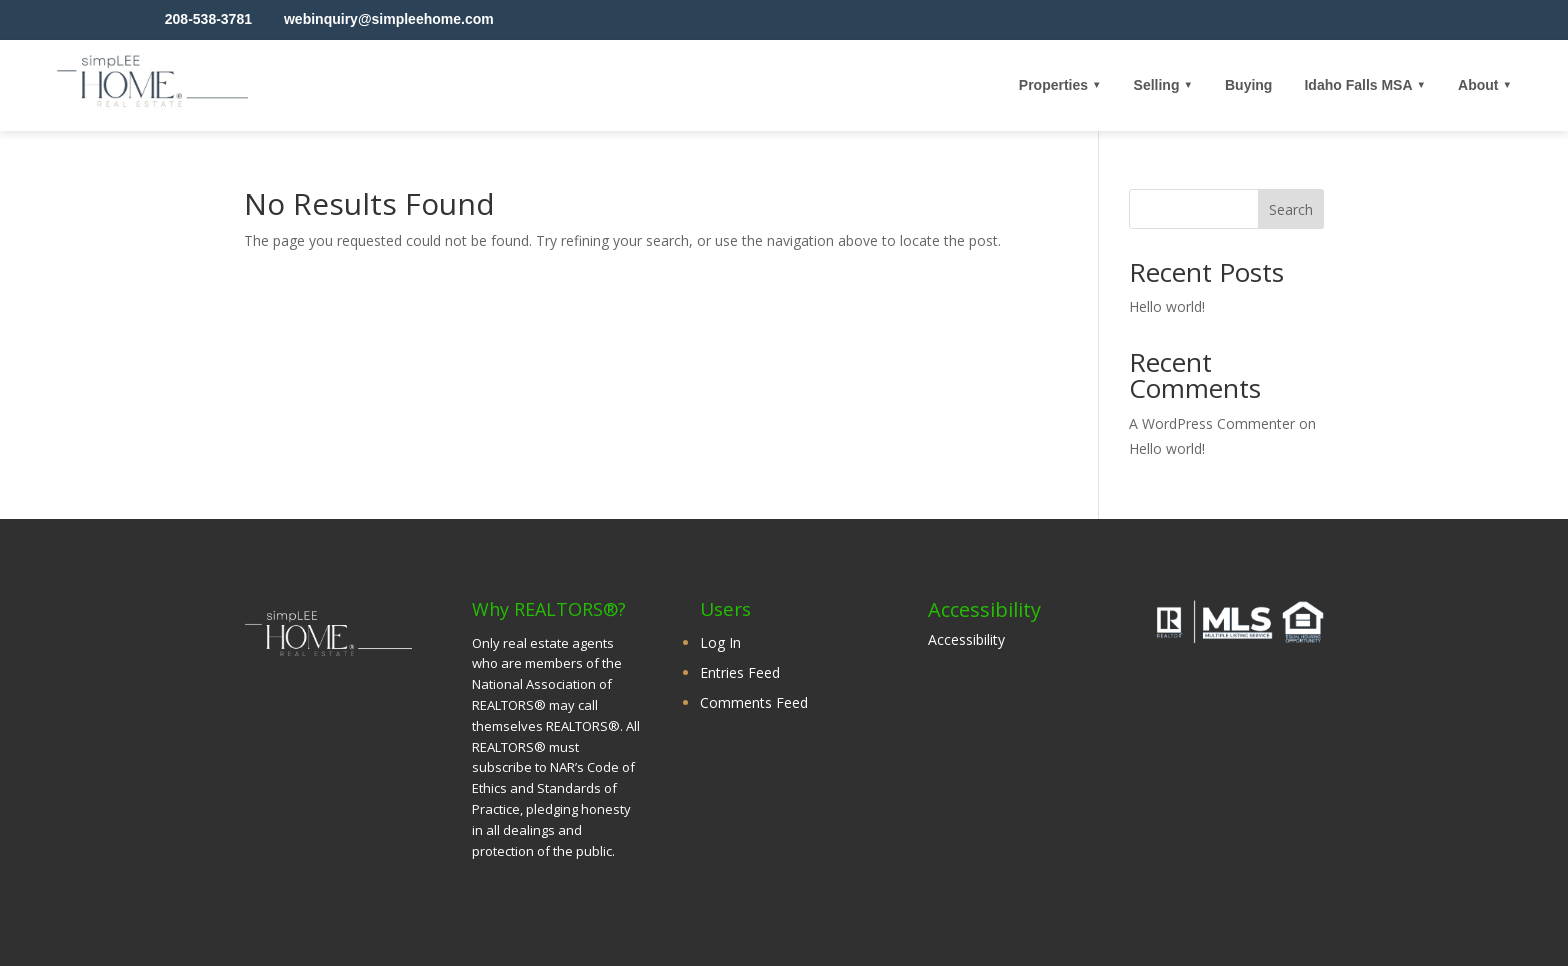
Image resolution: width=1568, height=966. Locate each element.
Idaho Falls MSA (1358, 85)
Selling (1157, 85)
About (1478, 85)
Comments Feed (754, 702)
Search (1291, 209)
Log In (720, 642)
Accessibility (966, 639)
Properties (1053, 85)
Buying (1248, 85)
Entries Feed (740, 672)
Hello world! (1167, 306)
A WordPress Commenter (1212, 423)
